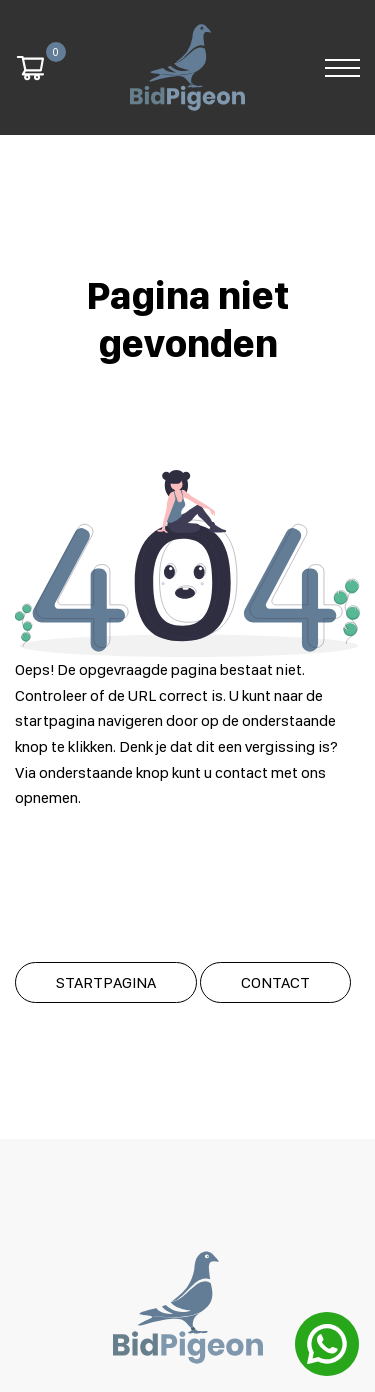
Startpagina (106, 977)
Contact (275, 977)
